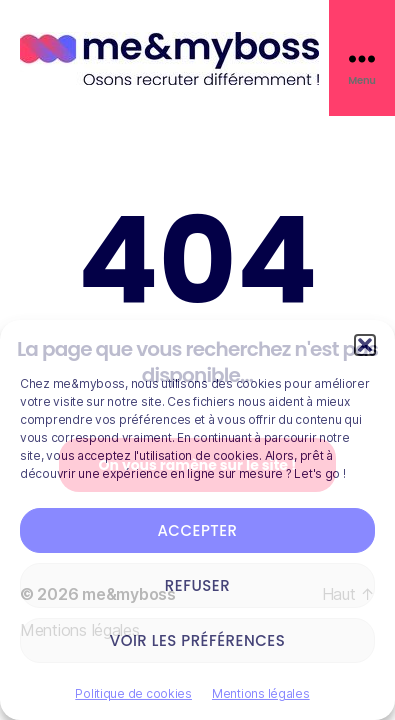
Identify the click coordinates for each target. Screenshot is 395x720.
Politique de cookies (133, 693)
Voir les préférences (198, 640)
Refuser (197, 585)
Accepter (197, 530)
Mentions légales (261, 693)
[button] (365, 345)
